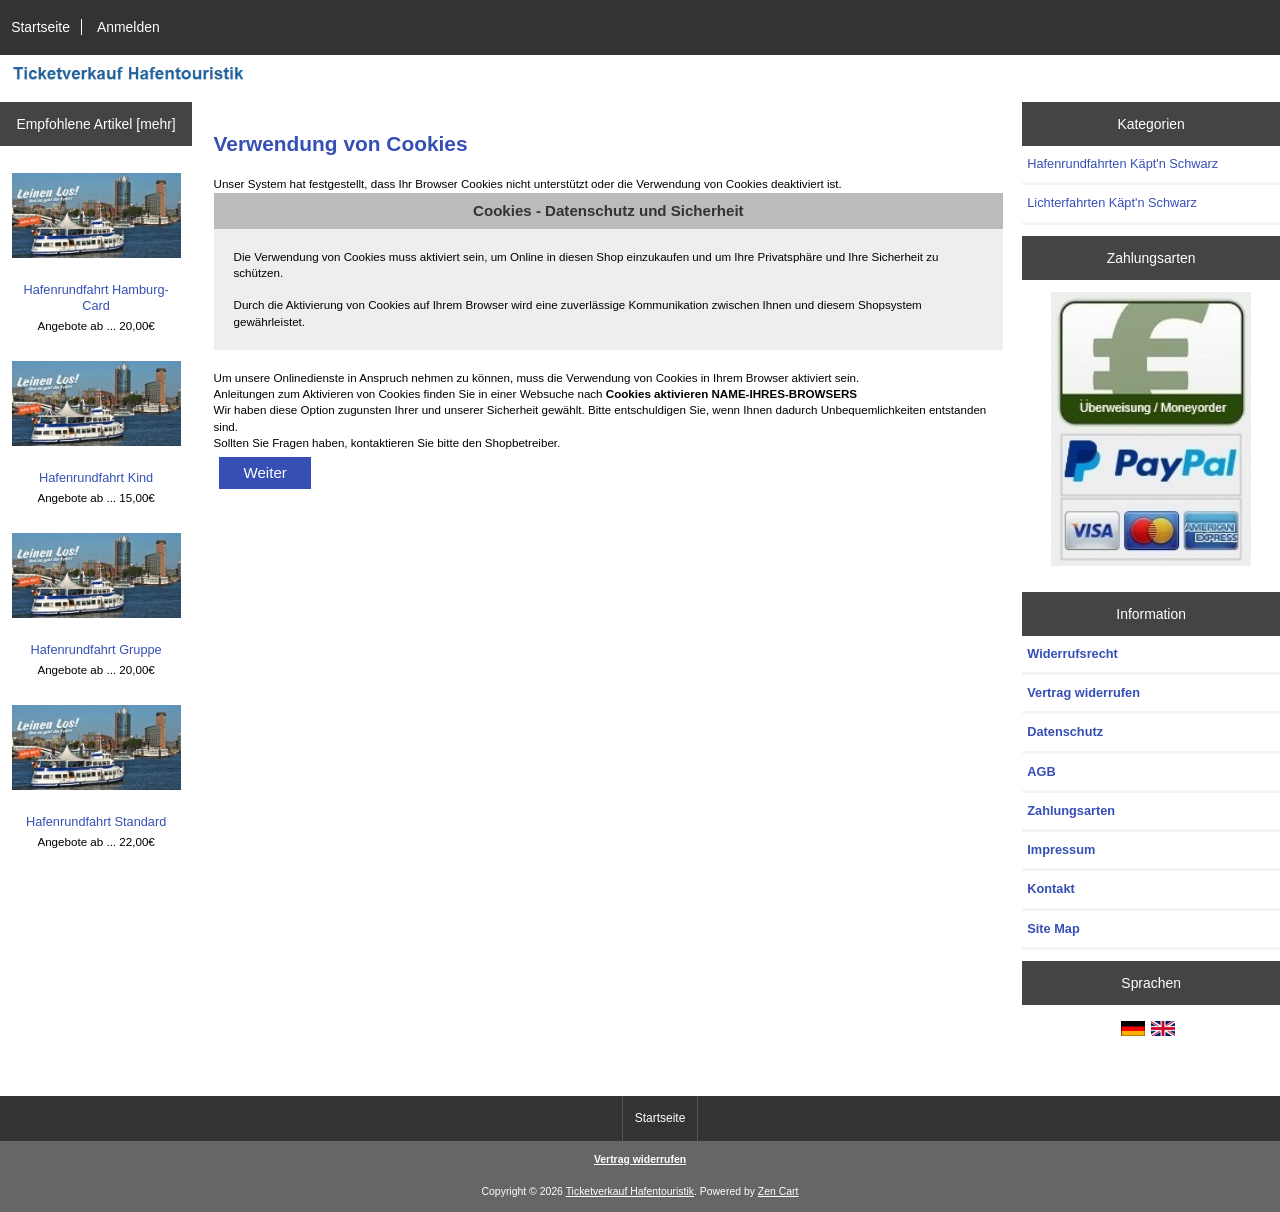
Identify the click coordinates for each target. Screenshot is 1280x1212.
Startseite (40, 27)
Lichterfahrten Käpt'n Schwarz (1112, 202)
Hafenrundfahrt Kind (96, 423)
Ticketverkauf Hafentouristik (630, 1191)
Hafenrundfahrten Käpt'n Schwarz (1122, 163)
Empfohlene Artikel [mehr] (95, 124)
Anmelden (128, 27)
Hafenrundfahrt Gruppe (96, 595)
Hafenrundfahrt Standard (96, 767)
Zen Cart (778, 1191)
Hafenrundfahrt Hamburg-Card (96, 243)
